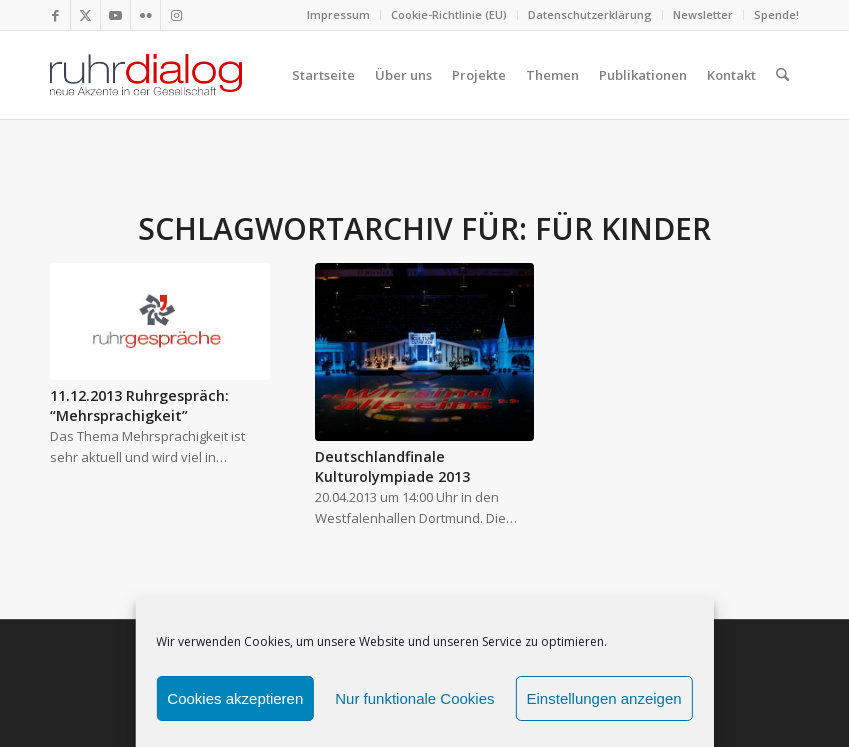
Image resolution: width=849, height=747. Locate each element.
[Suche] (782, 75)
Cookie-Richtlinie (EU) (449, 14)
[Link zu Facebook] (55, 15)
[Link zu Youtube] (115, 15)
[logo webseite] (146, 75)
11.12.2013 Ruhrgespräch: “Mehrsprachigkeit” (139, 405)
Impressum (338, 14)
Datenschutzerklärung (590, 14)
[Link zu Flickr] (145, 15)
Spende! (776, 14)
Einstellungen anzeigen (604, 698)
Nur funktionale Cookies (414, 698)
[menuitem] (339, 15)
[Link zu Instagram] (176, 15)
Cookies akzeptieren (235, 698)
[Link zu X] (85, 15)
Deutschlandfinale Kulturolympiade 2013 (392, 466)
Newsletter (703, 14)
